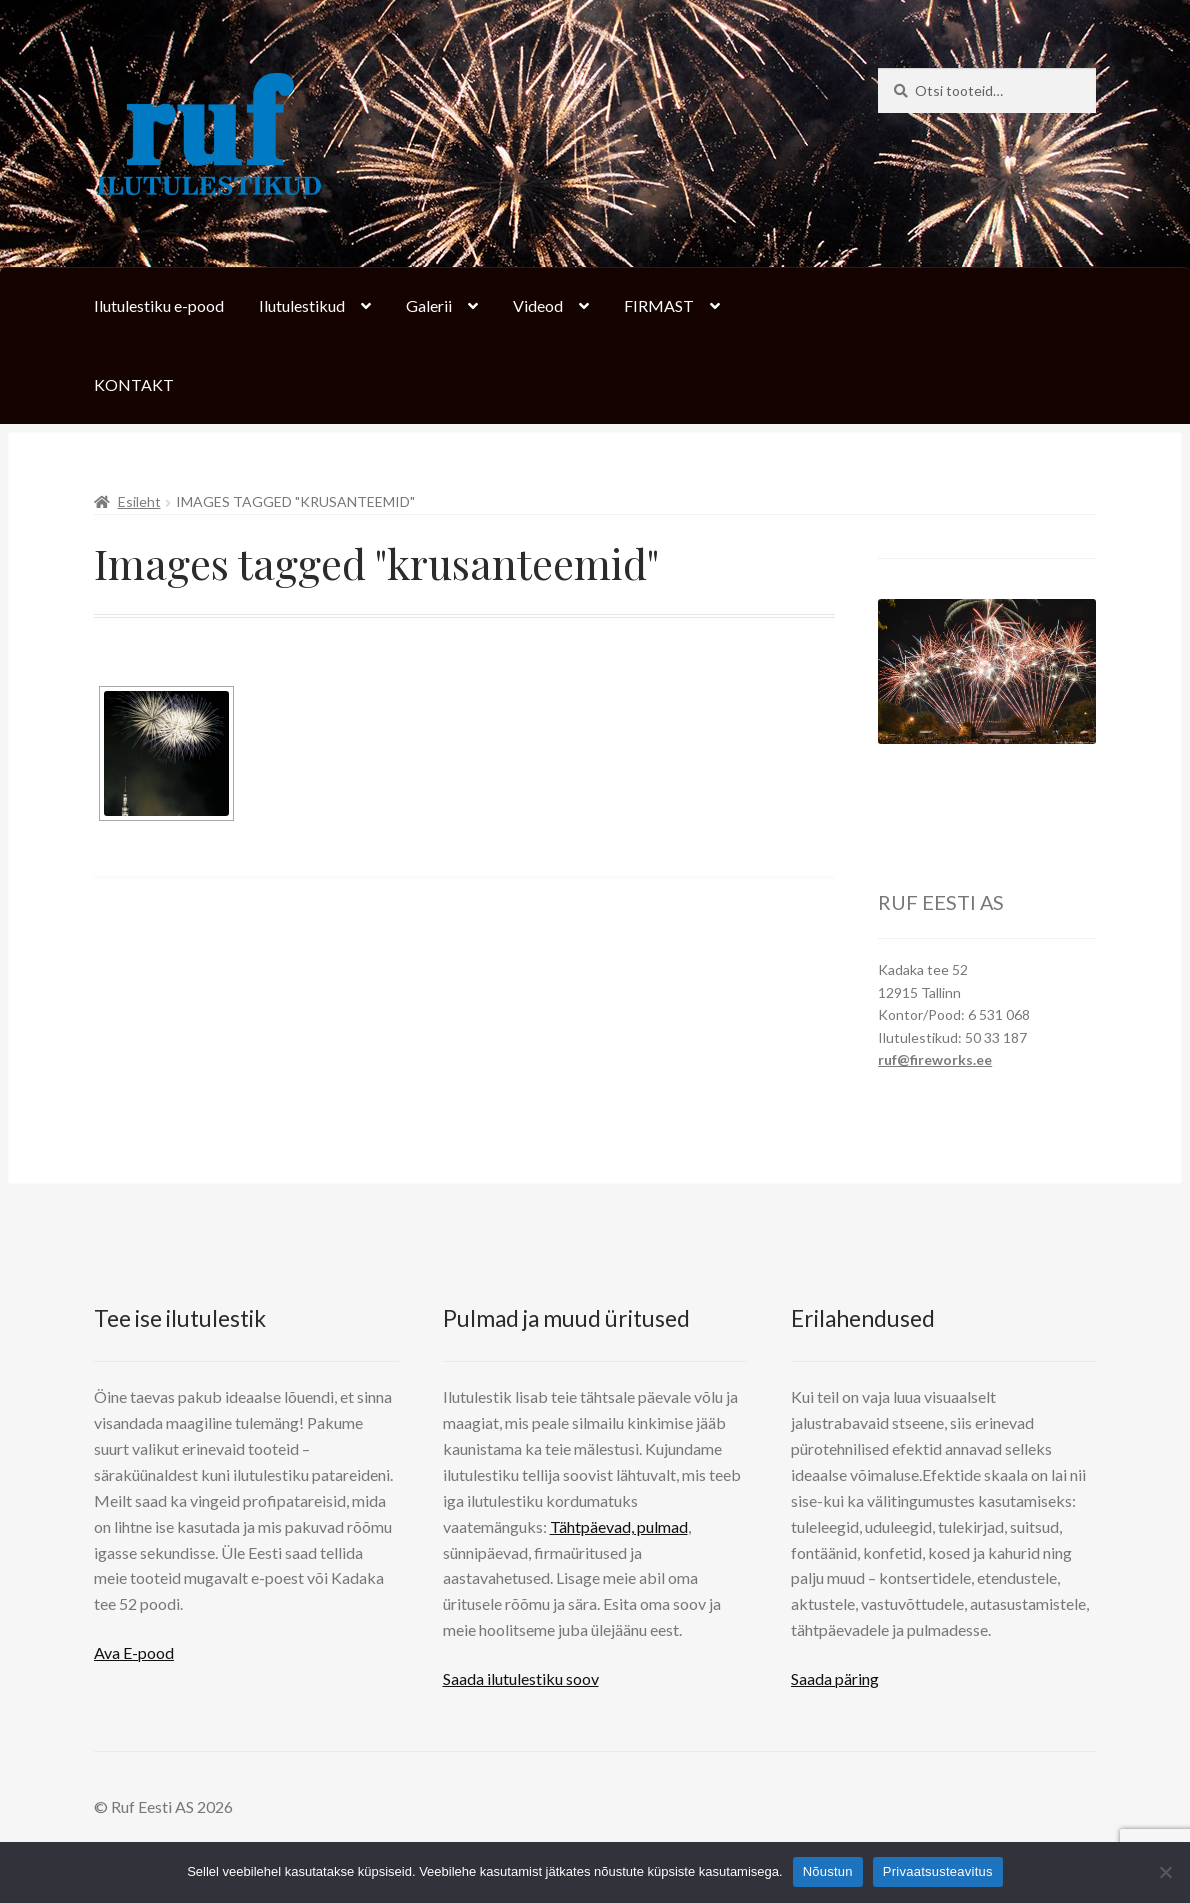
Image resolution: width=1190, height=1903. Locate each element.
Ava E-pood (134, 1652)
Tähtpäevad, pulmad (619, 1526)
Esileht (139, 501)
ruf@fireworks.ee (935, 1059)
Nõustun (828, 1871)
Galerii (429, 305)
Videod (538, 305)
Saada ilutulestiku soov (521, 1678)
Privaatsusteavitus (938, 1871)
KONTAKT (134, 384)
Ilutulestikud (302, 305)
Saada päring (835, 1678)
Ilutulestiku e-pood (159, 305)
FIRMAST (659, 305)
